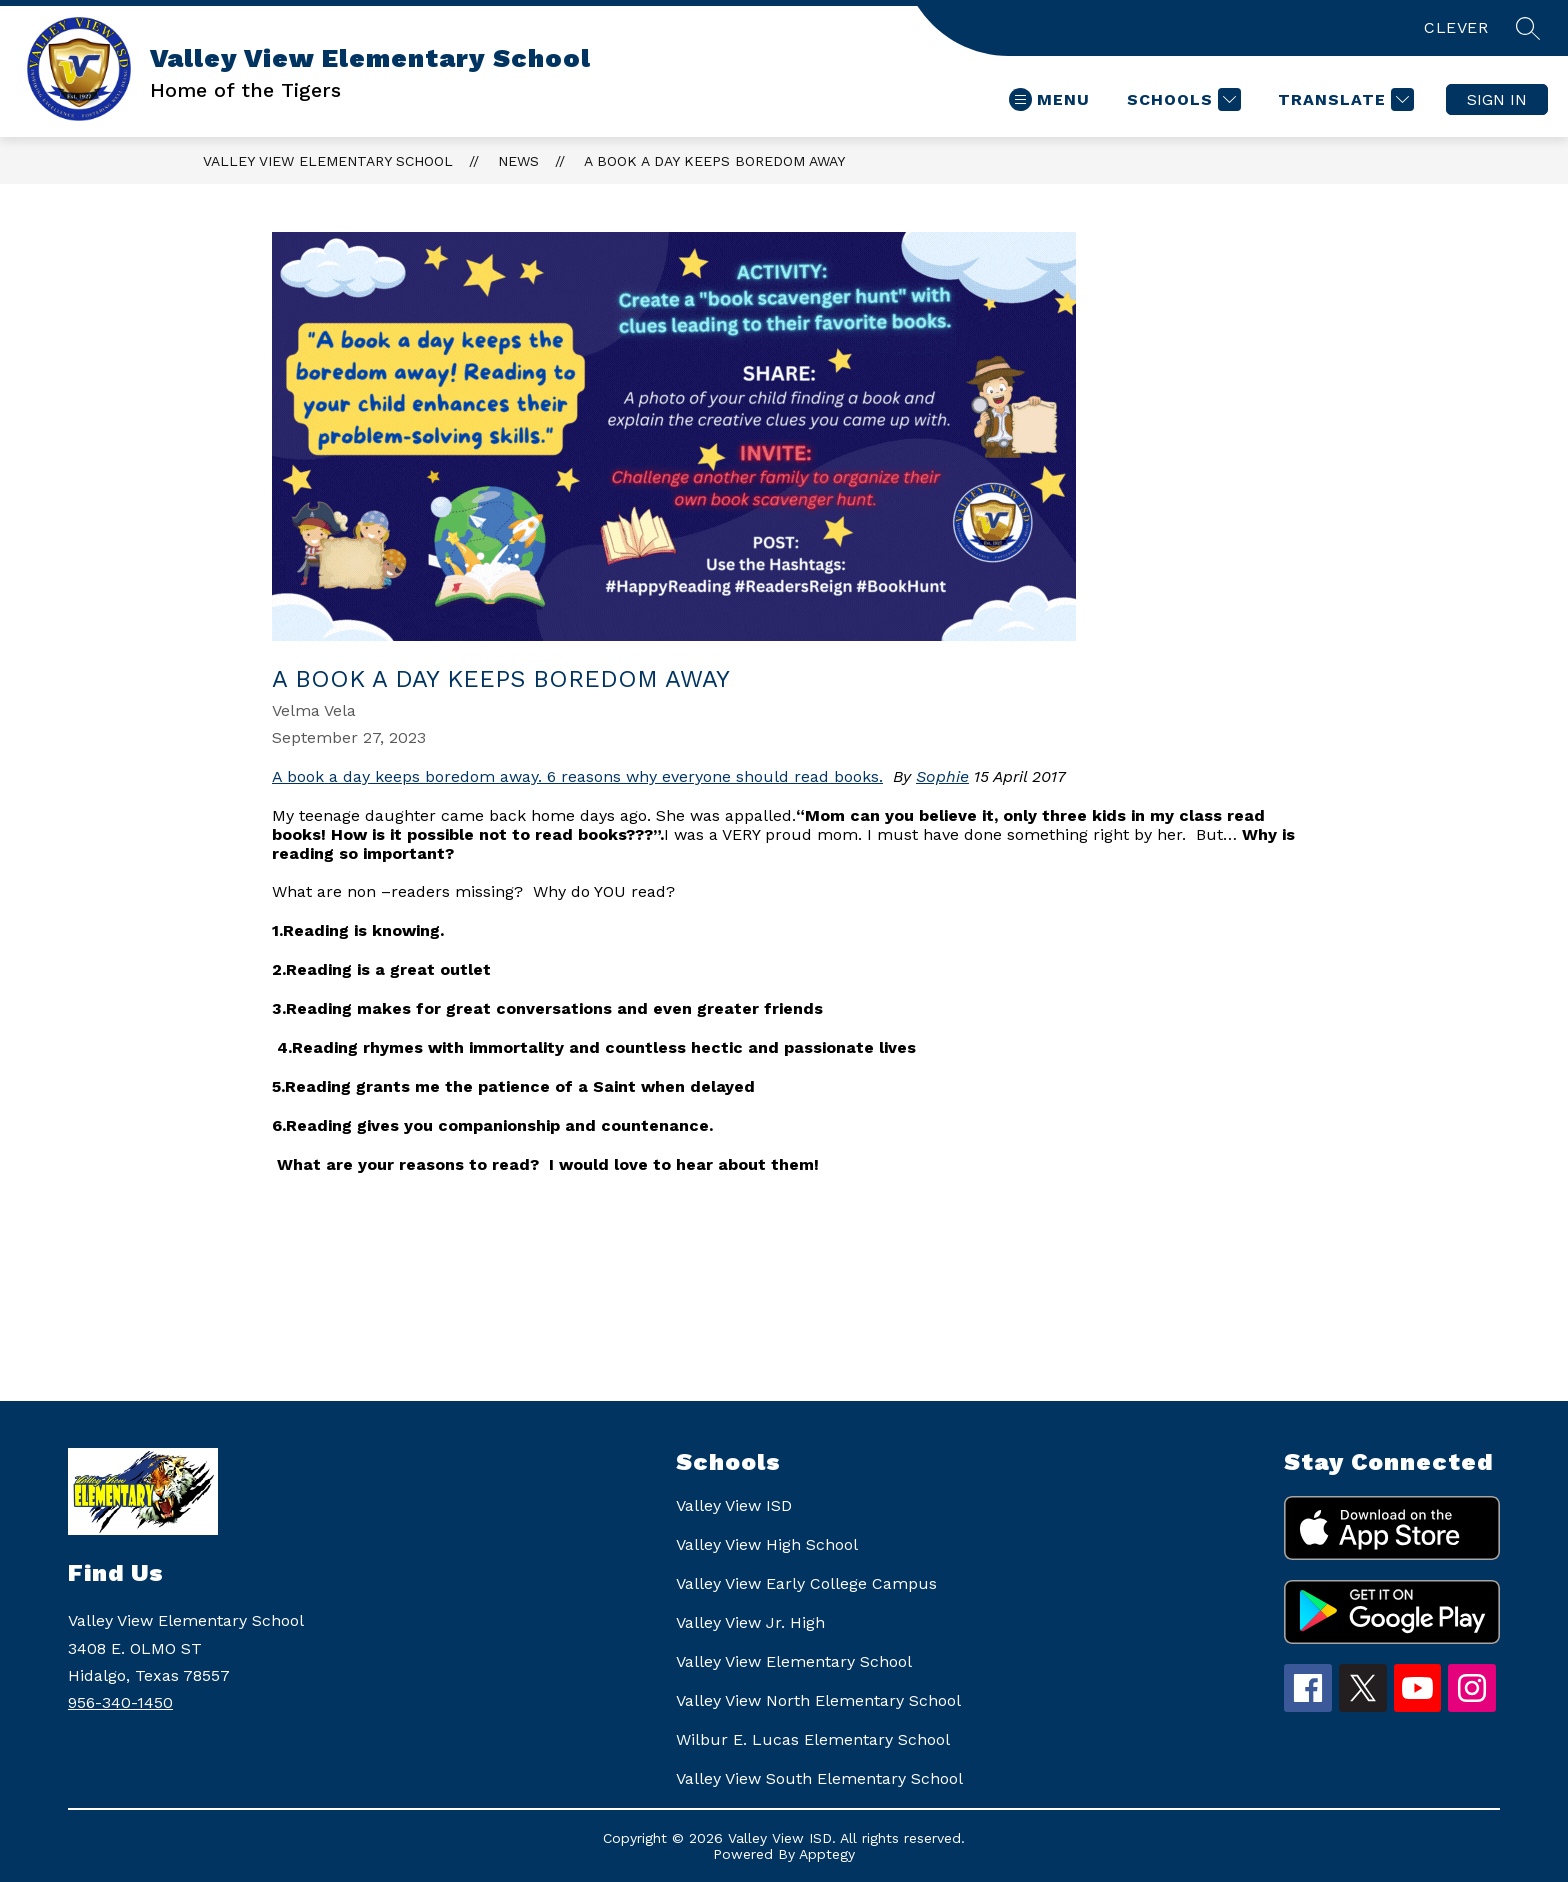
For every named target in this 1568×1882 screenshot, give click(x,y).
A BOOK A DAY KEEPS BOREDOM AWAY (714, 161)
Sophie (942, 776)
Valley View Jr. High (750, 1622)
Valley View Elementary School (328, 161)
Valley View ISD (734, 1505)
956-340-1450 (120, 1702)
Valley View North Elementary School (818, 1700)
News (518, 161)
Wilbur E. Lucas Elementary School (813, 1739)
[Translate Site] (1343, 99)
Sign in (1497, 99)
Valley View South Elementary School (819, 1778)
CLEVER (1456, 27)
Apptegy (827, 1854)
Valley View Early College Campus (806, 1583)
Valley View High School (767, 1544)
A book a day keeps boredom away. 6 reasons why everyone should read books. (577, 776)
